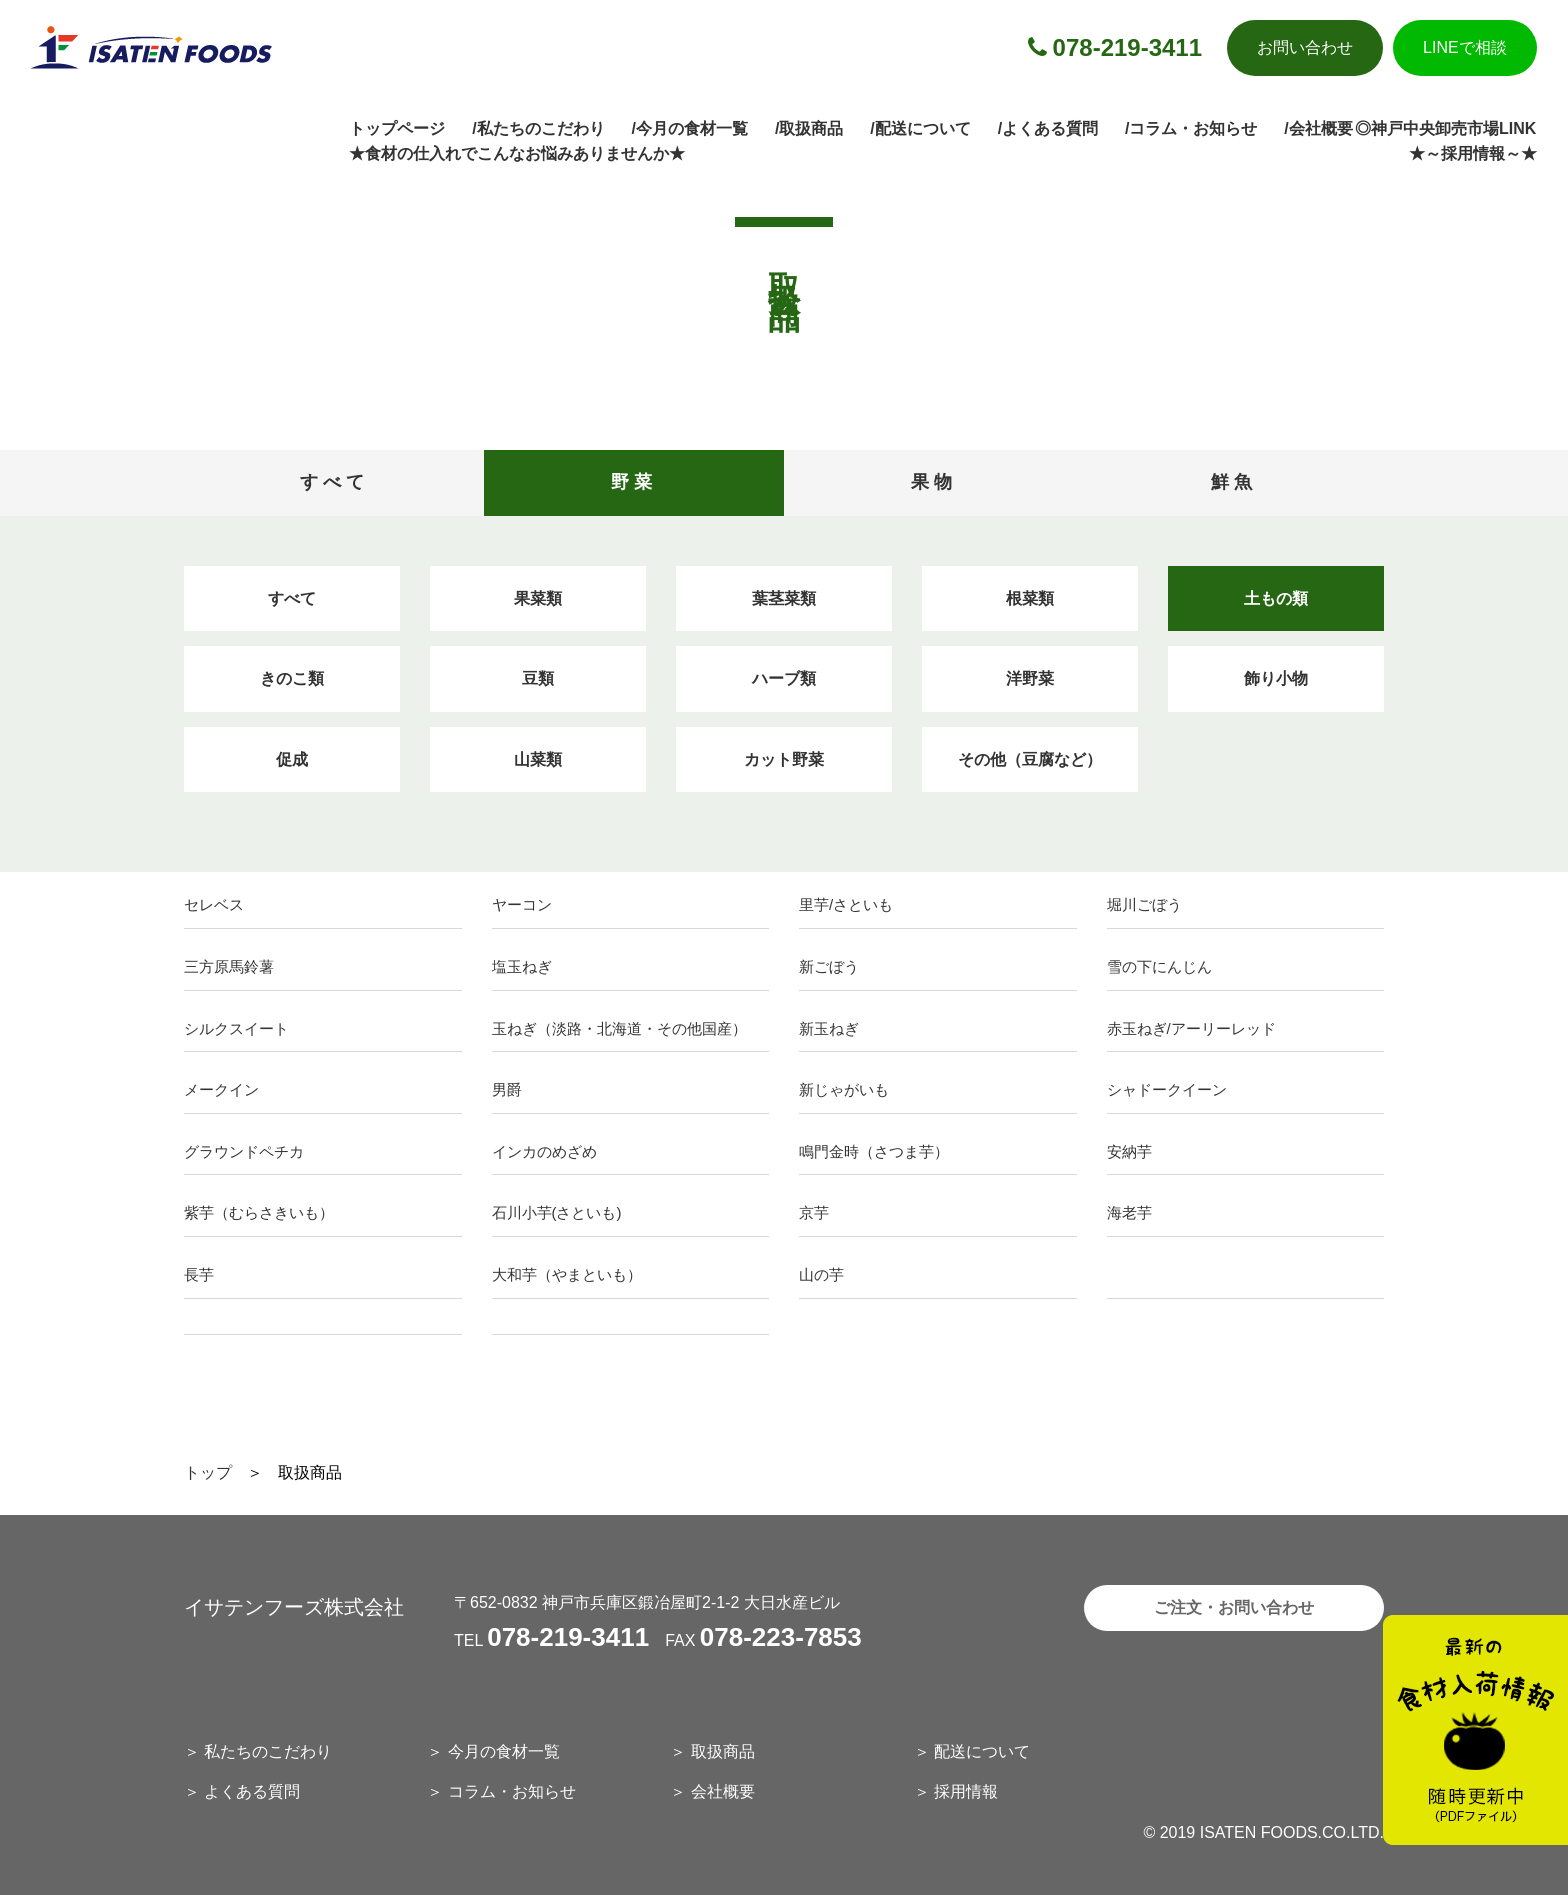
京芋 (814, 1212)
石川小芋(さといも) (557, 1212)
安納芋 (1129, 1151)
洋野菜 (1030, 678)
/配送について (920, 128)
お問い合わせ (1305, 47)
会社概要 (723, 1791)
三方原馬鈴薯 (229, 966)
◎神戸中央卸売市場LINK (1445, 128)
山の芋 (821, 1274)
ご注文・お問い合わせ (1234, 1607)
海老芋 (1129, 1212)
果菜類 (538, 598)
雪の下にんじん (1159, 966)
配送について (982, 1751)
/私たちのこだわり (538, 128)
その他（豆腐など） (1030, 759)
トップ (208, 1472)
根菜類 (1030, 598)
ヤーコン (522, 904)
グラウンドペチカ (244, 1151)
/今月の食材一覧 (690, 128)
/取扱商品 (809, 128)
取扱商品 (723, 1751)
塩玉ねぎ (522, 966)
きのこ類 (292, 678)
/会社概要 (1318, 128)
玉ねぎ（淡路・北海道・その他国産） (619, 1028)
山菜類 (538, 759)
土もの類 (1276, 598)
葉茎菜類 (784, 598)
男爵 (507, 1089)
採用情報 (966, 1791)
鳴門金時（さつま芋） (874, 1151)
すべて (292, 598)
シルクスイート (236, 1028)
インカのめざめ (544, 1151)
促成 (292, 759)
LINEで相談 (1465, 47)
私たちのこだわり (268, 1751)
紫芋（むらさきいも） (259, 1212)
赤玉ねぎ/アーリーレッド (1191, 1028)
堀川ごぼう (1144, 904)
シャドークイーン (1167, 1089)
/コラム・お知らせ (1191, 128)
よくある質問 (252, 1791)
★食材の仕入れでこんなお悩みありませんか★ (517, 153)
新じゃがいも (844, 1089)
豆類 (538, 678)
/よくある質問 (1048, 128)
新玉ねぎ (829, 1028)
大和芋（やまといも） (567, 1274)
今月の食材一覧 (504, 1751)
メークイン (221, 1089)
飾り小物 (1276, 678)
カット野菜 (784, 759)
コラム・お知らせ (512, 1791)
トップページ (397, 128)
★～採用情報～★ (1473, 153)
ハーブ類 (784, 678)
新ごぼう (829, 966)
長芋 (199, 1274)
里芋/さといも (846, 904)
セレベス (214, 904)
